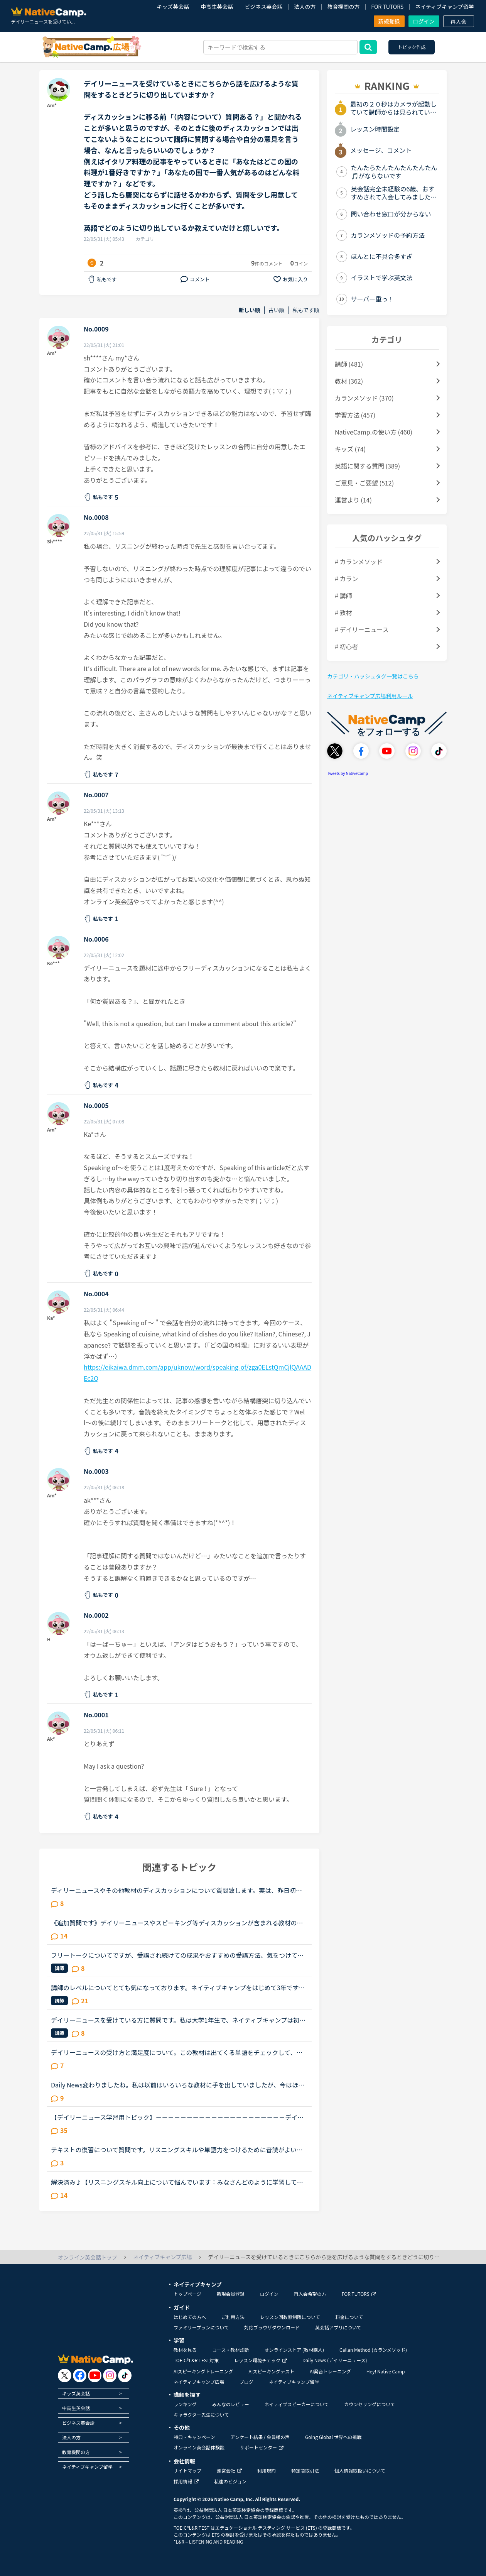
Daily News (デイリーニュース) (334, 2360)
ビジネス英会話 (263, 6)
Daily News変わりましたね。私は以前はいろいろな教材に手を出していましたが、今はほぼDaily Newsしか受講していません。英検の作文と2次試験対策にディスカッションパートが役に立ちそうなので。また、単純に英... (179, 2084)
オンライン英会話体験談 (199, 2447)
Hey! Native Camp (385, 2371)
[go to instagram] (109, 2375)
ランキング (185, 2404)
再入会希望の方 (310, 2293)
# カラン (346, 578)
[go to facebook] (79, 2375)
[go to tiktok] (125, 2375)
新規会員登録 (231, 2293)
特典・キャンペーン (194, 2437)
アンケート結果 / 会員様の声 (260, 2437)
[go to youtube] (94, 2375)
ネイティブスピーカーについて (297, 2404)
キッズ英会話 (173, 6)
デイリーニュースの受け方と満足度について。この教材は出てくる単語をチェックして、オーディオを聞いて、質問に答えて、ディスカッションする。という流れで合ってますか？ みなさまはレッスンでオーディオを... (179, 2052)
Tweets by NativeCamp (347, 773)
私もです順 (306, 310)
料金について (349, 2317)
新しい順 (249, 310)
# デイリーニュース (362, 629)
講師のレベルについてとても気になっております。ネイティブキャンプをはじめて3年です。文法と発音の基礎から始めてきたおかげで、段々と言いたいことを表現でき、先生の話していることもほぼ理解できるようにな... (177, 1987)
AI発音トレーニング (330, 2371)
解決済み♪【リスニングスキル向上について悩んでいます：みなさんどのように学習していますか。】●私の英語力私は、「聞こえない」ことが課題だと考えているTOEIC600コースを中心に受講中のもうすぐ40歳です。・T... (178, 2182)
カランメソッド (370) (364, 398)
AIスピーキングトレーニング (203, 2371)
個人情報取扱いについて (359, 2470)
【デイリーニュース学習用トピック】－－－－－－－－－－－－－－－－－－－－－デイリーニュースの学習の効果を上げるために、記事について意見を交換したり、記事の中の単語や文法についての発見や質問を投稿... (177, 2117)
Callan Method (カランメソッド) (373, 2349)
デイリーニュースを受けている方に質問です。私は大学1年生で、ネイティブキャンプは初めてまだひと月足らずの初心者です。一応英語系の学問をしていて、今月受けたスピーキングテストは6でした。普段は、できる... (178, 2020)
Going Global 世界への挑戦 (333, 2437)
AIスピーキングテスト (271, 2371)
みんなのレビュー (230, 2404)
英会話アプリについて (338, 2327)
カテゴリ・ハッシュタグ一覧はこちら (373, 676)
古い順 (276, 310)
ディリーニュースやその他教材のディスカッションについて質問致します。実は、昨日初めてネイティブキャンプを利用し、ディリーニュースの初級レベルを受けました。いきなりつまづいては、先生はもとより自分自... (176, 1890)
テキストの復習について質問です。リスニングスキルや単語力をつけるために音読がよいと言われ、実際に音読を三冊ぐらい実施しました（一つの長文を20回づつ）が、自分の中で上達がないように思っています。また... (177, 2149)
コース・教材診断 (230, 2349)
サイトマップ (187, 2470)
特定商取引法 (305, 2470)
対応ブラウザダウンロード (272, 2327)
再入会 (459, 21)
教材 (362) (349, 381)
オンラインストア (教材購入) (294, 2349)
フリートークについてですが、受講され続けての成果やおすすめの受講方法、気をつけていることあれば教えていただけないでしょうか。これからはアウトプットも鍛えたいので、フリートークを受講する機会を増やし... (177, 1955)
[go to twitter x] (64, 2375)
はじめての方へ (190, 2317)
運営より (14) (353, 499)
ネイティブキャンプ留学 (444, 6)
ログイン (424, 21)
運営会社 (229, 2470)
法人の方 (305, 6)
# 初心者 (346, 646)
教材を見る (185, 2349)
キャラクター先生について (201, 2414)
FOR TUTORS (387, 6)
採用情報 (186, 2481)
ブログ (246, 2381)
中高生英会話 (217, 6)
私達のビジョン (230, 2481)
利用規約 (266, 2470)
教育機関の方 (343, 6)
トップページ (187, 2293)
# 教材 (343, 612)
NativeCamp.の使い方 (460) (373, 431)
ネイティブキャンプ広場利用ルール (370, 696)
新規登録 (389, 21)
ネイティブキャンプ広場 (199, 2381)
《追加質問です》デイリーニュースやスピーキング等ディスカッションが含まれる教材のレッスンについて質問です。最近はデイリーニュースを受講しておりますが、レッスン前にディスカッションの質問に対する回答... (177, 1922)
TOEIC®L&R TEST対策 (196, 2360)
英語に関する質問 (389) (367, 465)
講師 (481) (349, 364)
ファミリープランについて (201, 2327)
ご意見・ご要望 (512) (364, 482)
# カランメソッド (359, 561)
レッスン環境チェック (260, 2360)
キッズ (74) (350, 448)
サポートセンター (262, 2447)
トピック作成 (411, 47)
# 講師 (343, 595)
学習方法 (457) (355, 414)
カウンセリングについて (369, 2404)
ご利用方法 (233, 2317)
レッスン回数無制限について (290, 2317)
